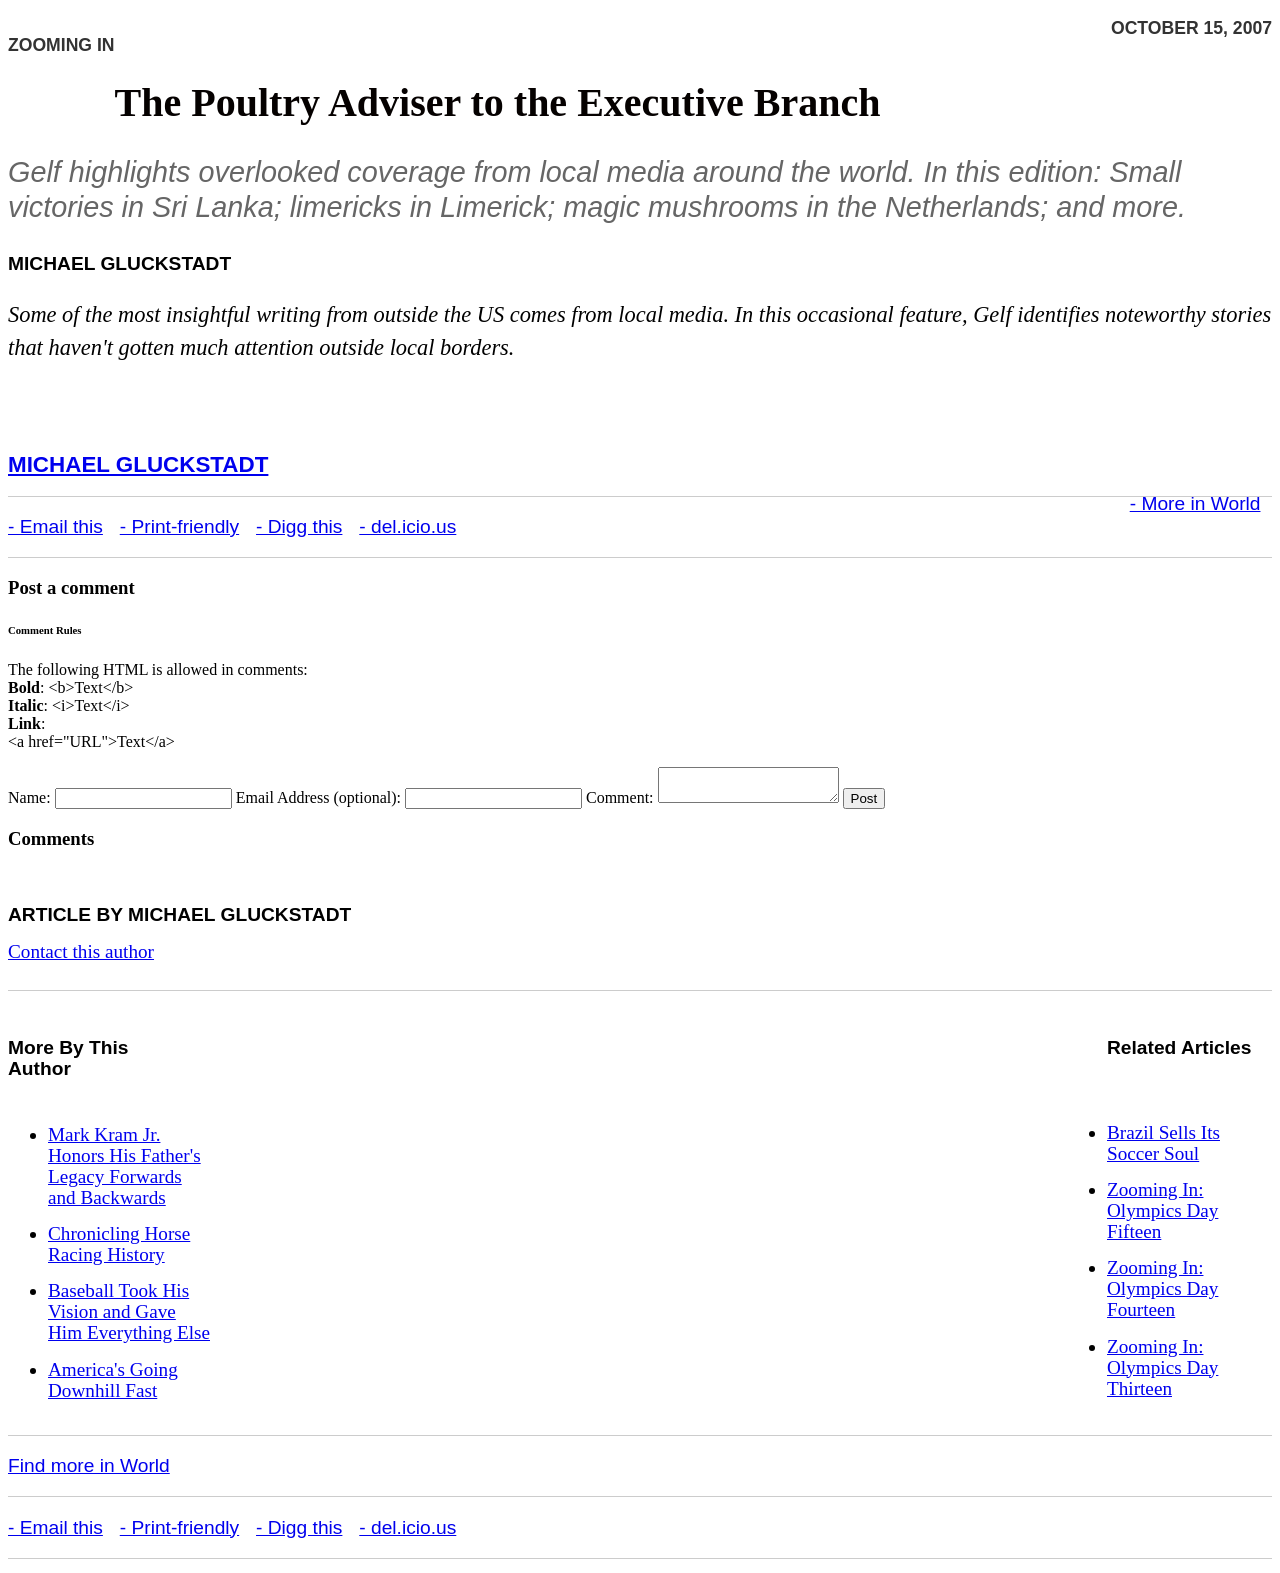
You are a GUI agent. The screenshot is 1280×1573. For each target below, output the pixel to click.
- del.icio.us (407, 526)
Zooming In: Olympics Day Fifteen (1162, 1216)
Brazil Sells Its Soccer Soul (1163, 1149)
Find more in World (89, 1471)
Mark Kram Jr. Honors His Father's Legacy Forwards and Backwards (124, 1172)
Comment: (620, 803)
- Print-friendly (179, 526)
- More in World (1195, 503)
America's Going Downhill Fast (113, 1386)
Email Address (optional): (318, 803)
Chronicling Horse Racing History (119, 1250)
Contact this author (81, 957)
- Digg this (299, 526)
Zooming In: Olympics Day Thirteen (1162, 1373)
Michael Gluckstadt (138, 464)
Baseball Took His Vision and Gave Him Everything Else (129, 1317)
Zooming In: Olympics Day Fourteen (1162, 1294)
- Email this (55, 526)
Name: (29, 803)
